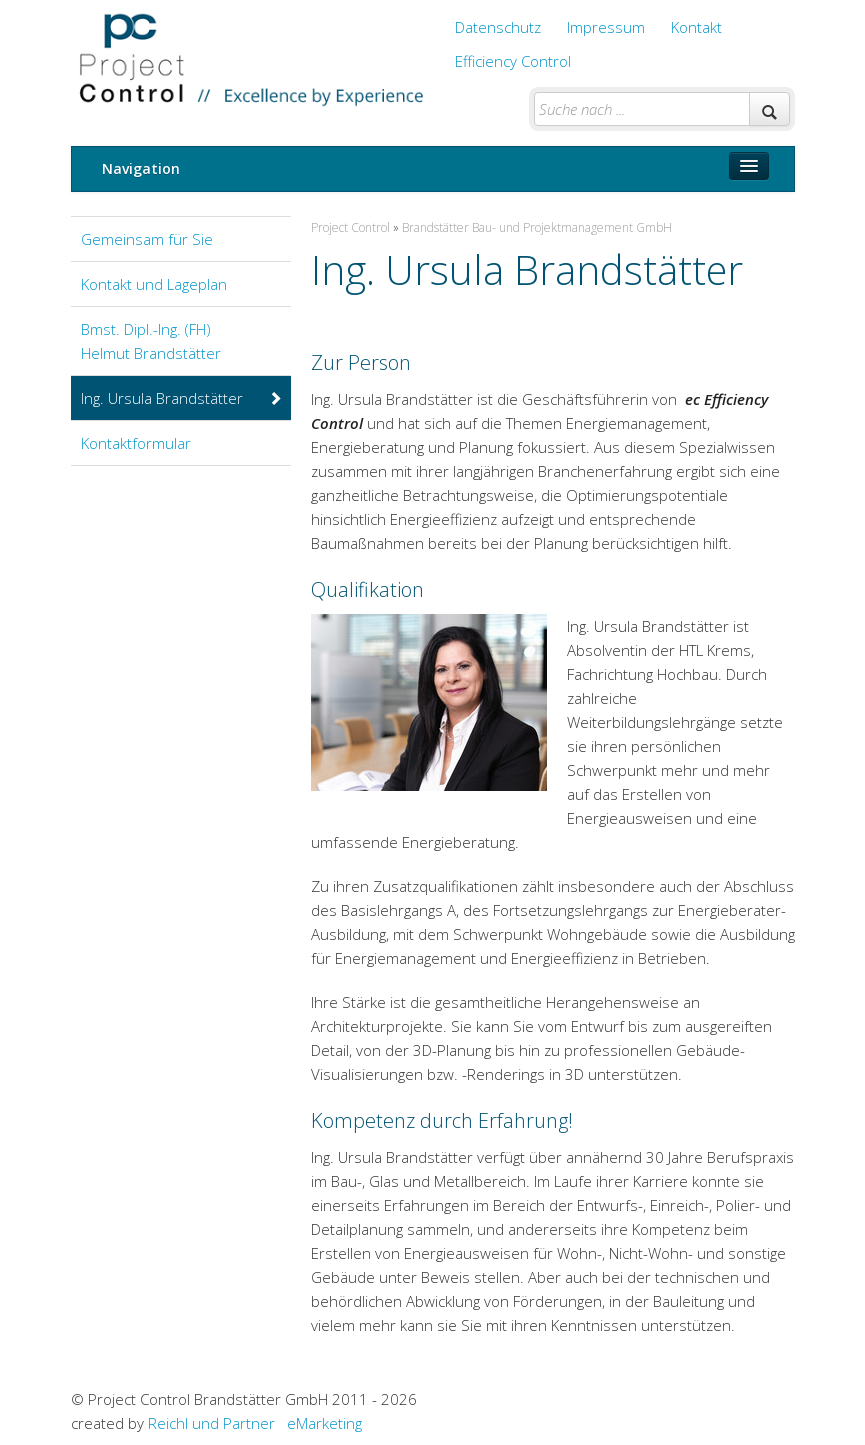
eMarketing (324, 1423)
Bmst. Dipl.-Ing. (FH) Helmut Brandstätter (151, 341)
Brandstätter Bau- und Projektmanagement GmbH (537, 227)
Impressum (606, 27)
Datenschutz (498, 27)
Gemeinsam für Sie (147, 239)
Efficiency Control (513, 61)
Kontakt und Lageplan (154, 284)
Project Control (350, 227)
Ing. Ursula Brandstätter (182, 398)
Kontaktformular (136, 443)
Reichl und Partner (211, 1423)
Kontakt (696, 27)
